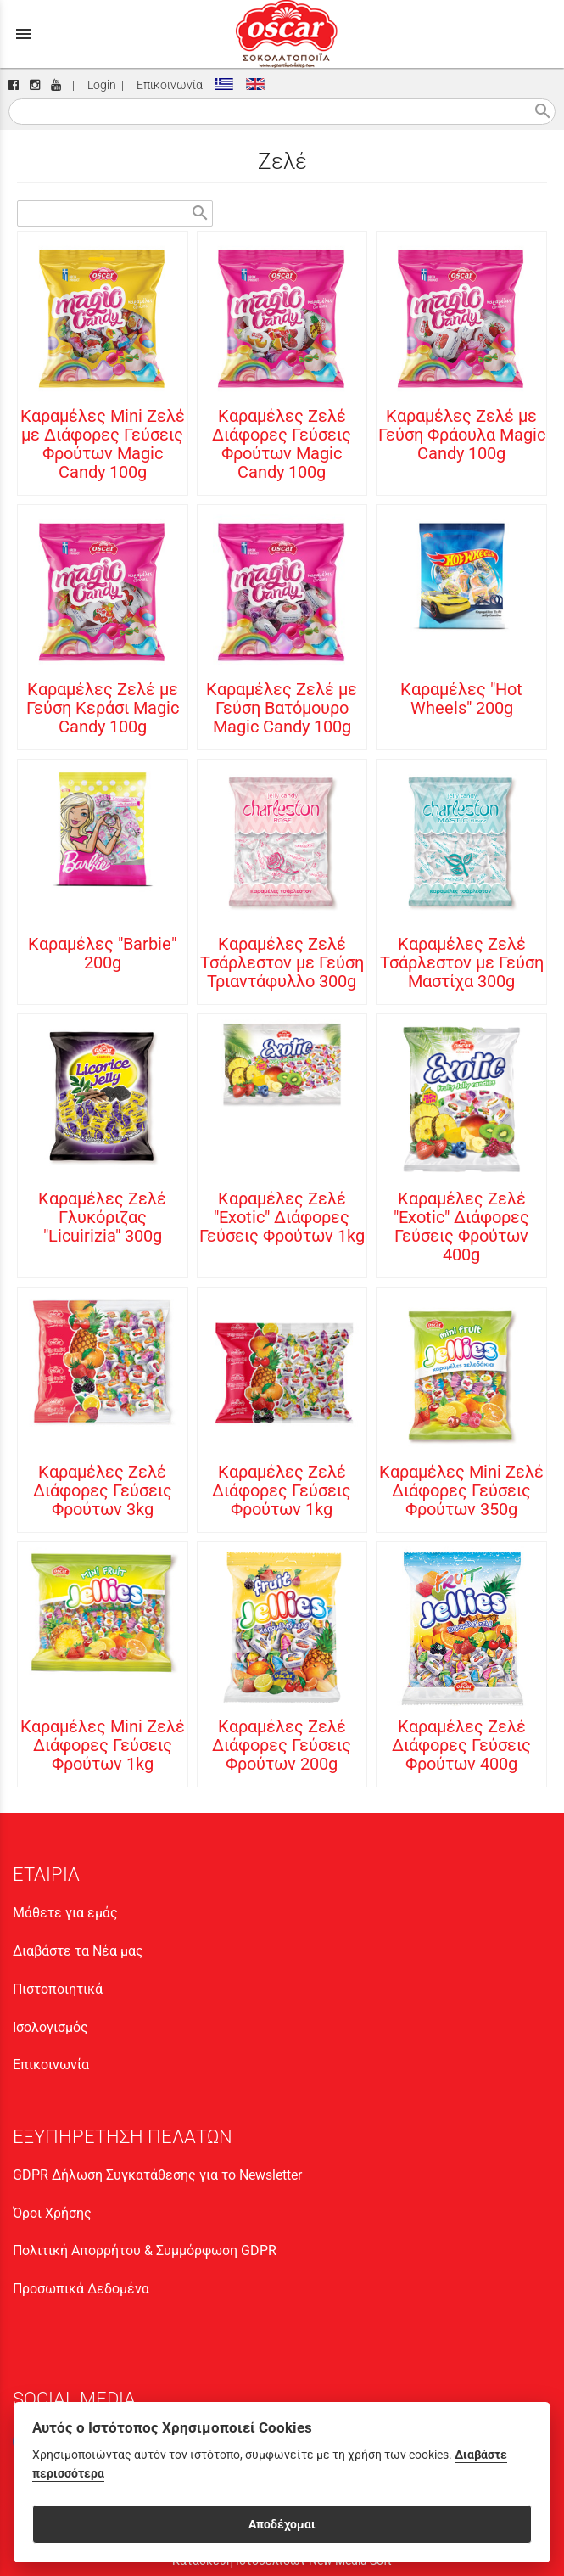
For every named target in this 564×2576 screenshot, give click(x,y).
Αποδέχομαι (282, 2524)
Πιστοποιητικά (58, 1989)
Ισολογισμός (50, 2027)
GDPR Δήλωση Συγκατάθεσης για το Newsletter (157, 2175)
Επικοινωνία (167, 85)
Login (99, 85)
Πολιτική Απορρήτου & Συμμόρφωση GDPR (144, 2250)
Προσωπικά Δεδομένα (81, 2289)
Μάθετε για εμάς (65, 1913)
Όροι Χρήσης (52, 2213)
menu (24, 34)
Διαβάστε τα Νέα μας (78, 1951)
